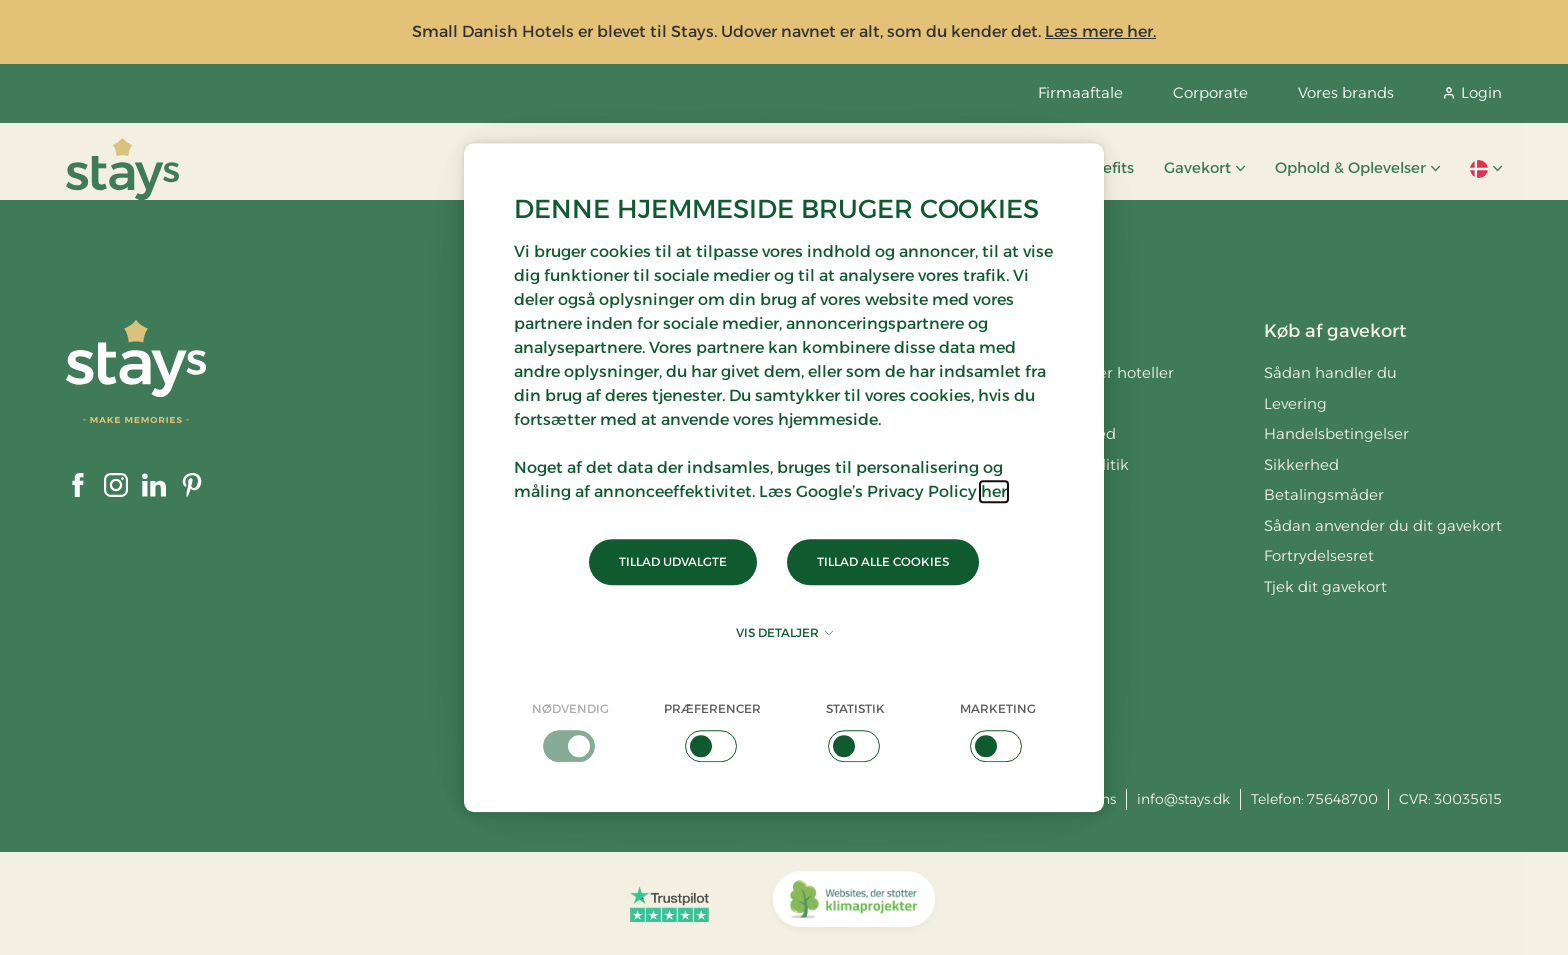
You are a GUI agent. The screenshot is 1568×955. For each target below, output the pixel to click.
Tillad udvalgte (673, 561)
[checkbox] (570, 731)
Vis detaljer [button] (784, 632)
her (994, 491)
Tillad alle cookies (883, 561)
